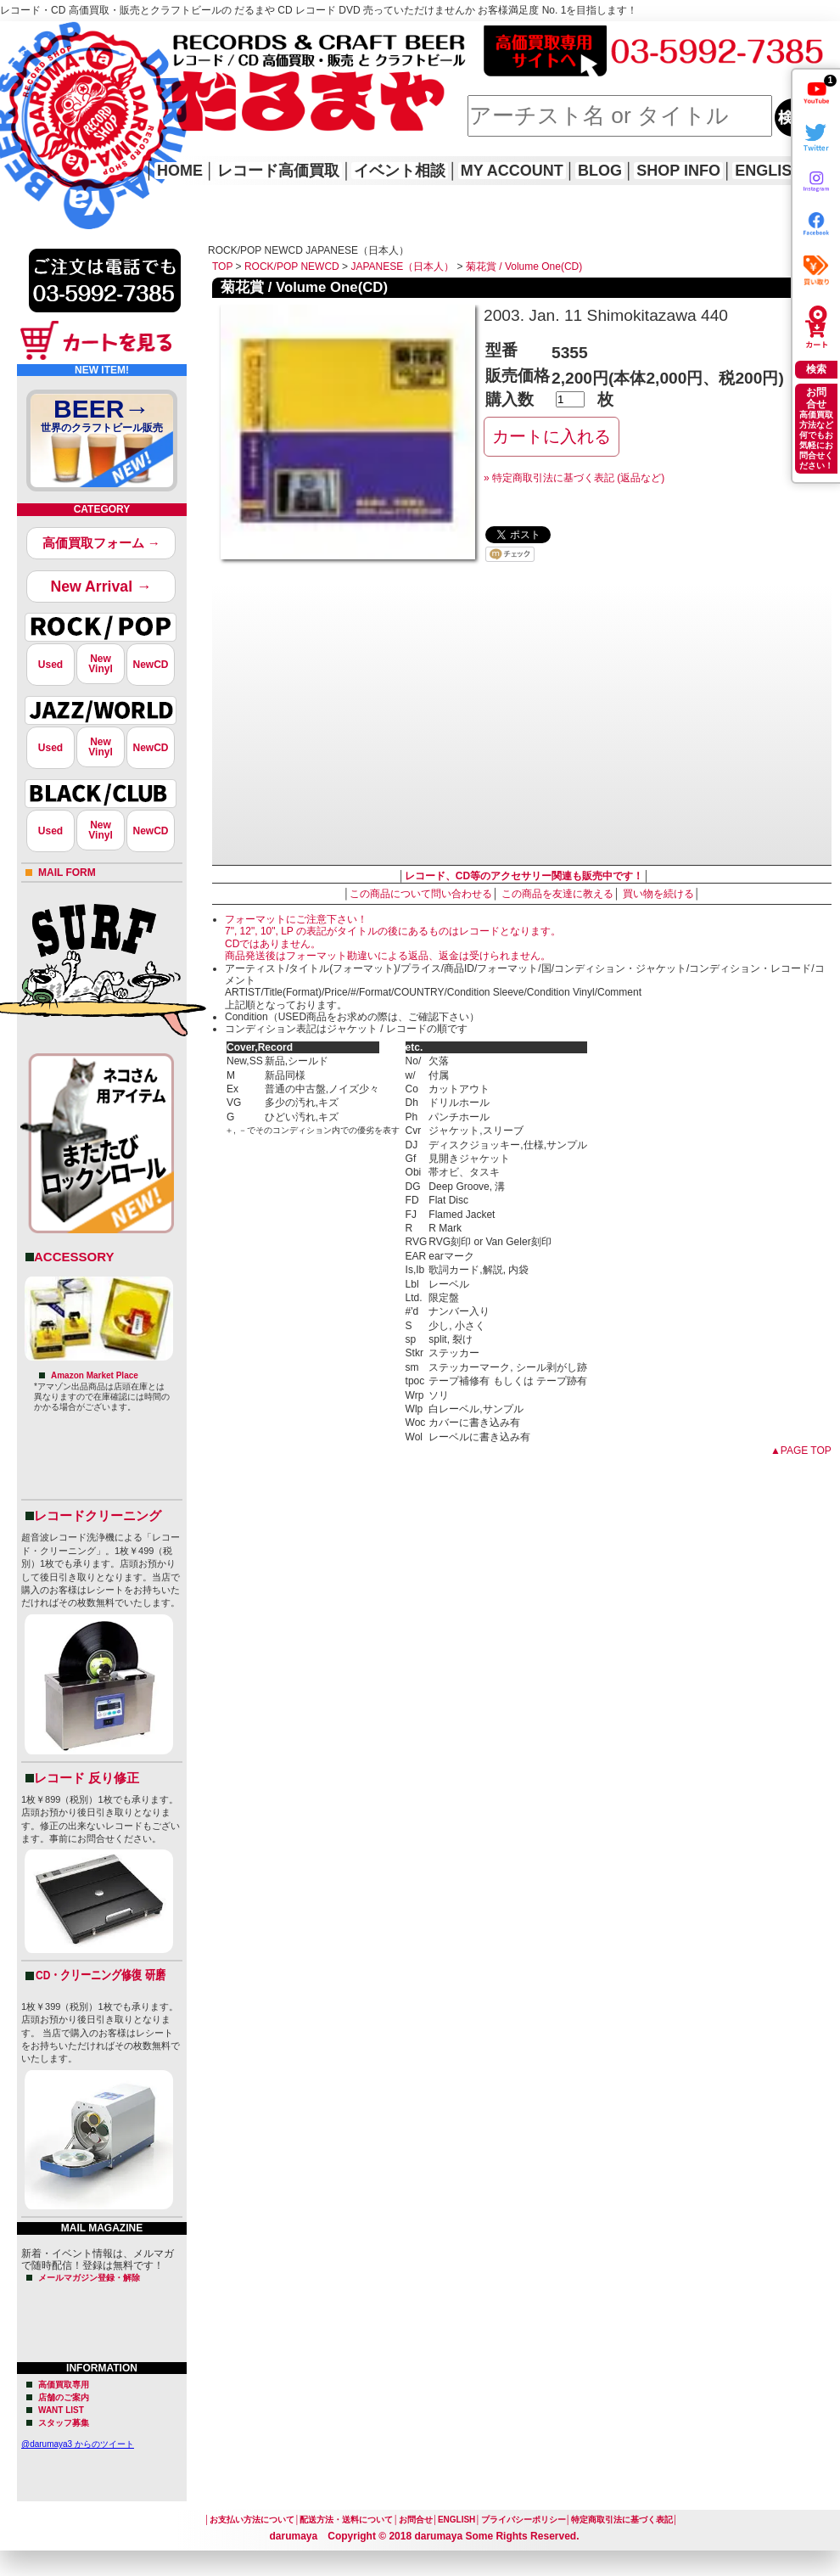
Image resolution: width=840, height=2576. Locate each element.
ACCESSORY (74, 1256)
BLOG (600, 170)
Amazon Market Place (94, 1375)
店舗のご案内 (63, 2397)
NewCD (150, 665)
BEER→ (101, 418)
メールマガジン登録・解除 (89, 2277)
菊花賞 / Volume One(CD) (524, 266)
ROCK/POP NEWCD (291, 266)
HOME (23, 102)
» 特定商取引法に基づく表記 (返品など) (574, 478)
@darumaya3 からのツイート (77, 2444)
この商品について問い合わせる (421, 894)
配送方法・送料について (346, 2519)
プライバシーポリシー (523, 2519)
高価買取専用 (63, 2384)
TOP (222, 266)
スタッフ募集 (63, 2422)
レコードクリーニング (97, 1515)
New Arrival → (100, 586)
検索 (816, 369)
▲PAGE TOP (801, 1450)
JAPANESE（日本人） (402, 266)
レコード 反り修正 (86, 1778)
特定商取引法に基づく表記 (622, 2519)
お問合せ (416, 2519)
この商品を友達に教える (557, 894)
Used (50, 665)
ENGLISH (769, 170)
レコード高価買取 (278, 170)
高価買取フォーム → (101, 543)
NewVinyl (100, 664)
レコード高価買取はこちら (69, 36)
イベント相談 (399, 170)
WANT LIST (61, 2410)
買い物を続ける (658, 894)
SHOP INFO (678, 170)
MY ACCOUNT (512, 170)
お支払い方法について (252, 2519)
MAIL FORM (67, 872)
